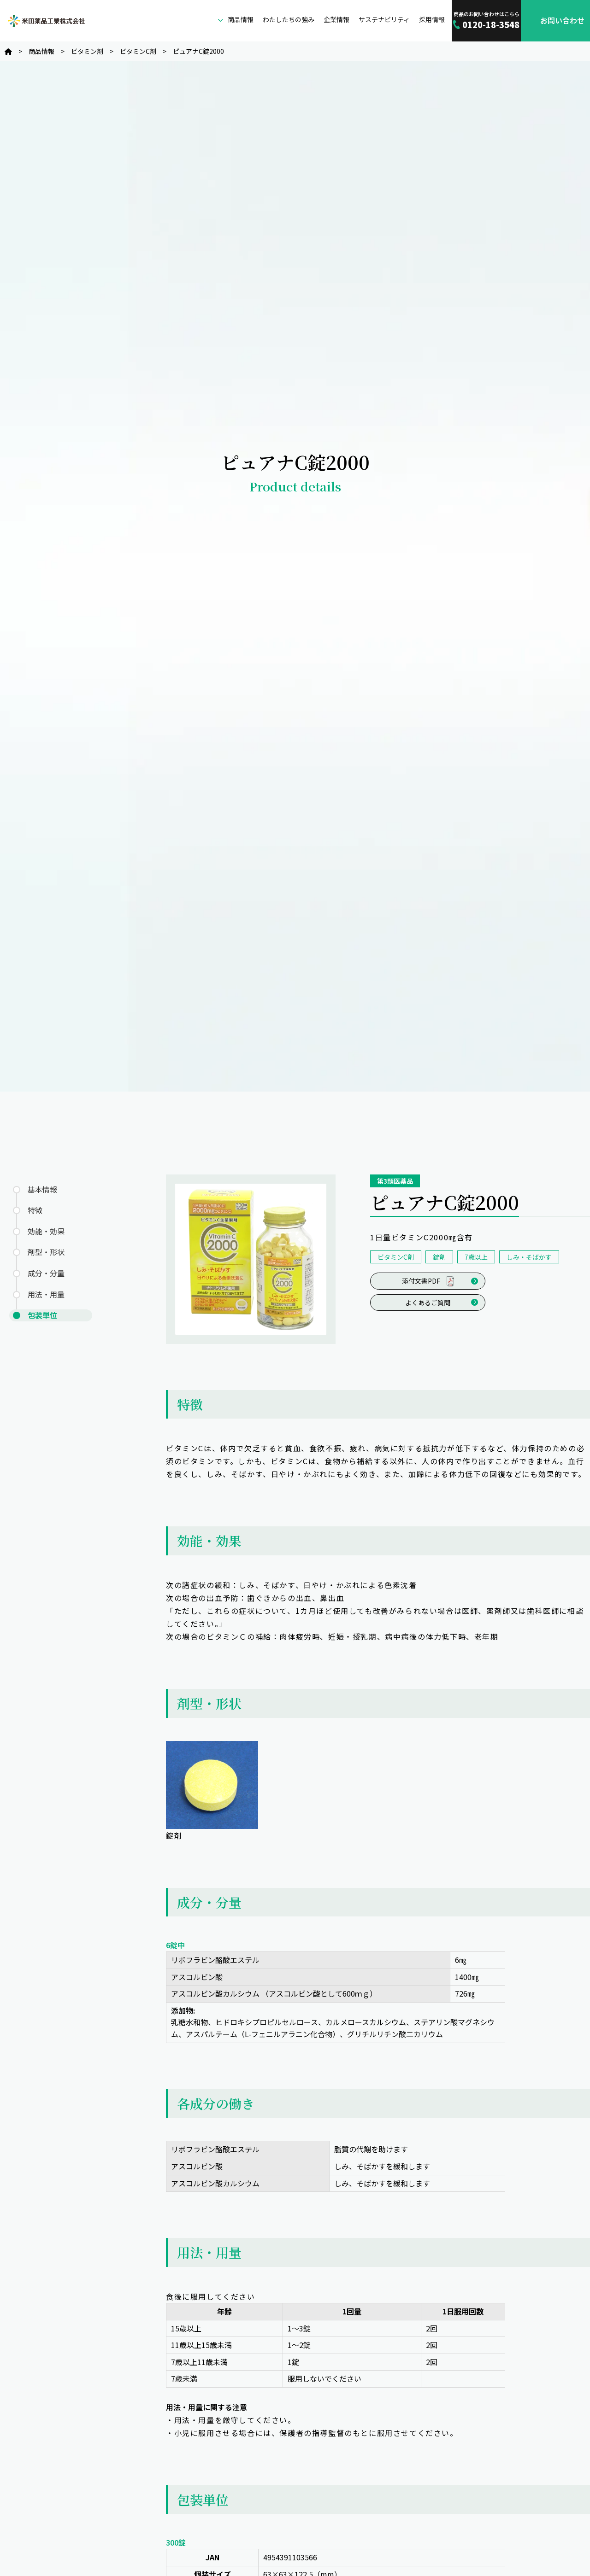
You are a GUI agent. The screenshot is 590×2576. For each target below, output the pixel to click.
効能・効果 (46, 1231)
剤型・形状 (46, 1251)
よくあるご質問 (427, 1302)
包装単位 (42, 1314)
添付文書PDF (428, 1281)
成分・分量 (46, 1273)
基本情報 (42, 1189)
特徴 (35, 1209)
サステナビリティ (384, 19)
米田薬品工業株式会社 (46, 21)
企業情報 (336, 19)
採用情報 (432, 19)
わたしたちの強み (288, 19)
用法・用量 (46, 1294)
